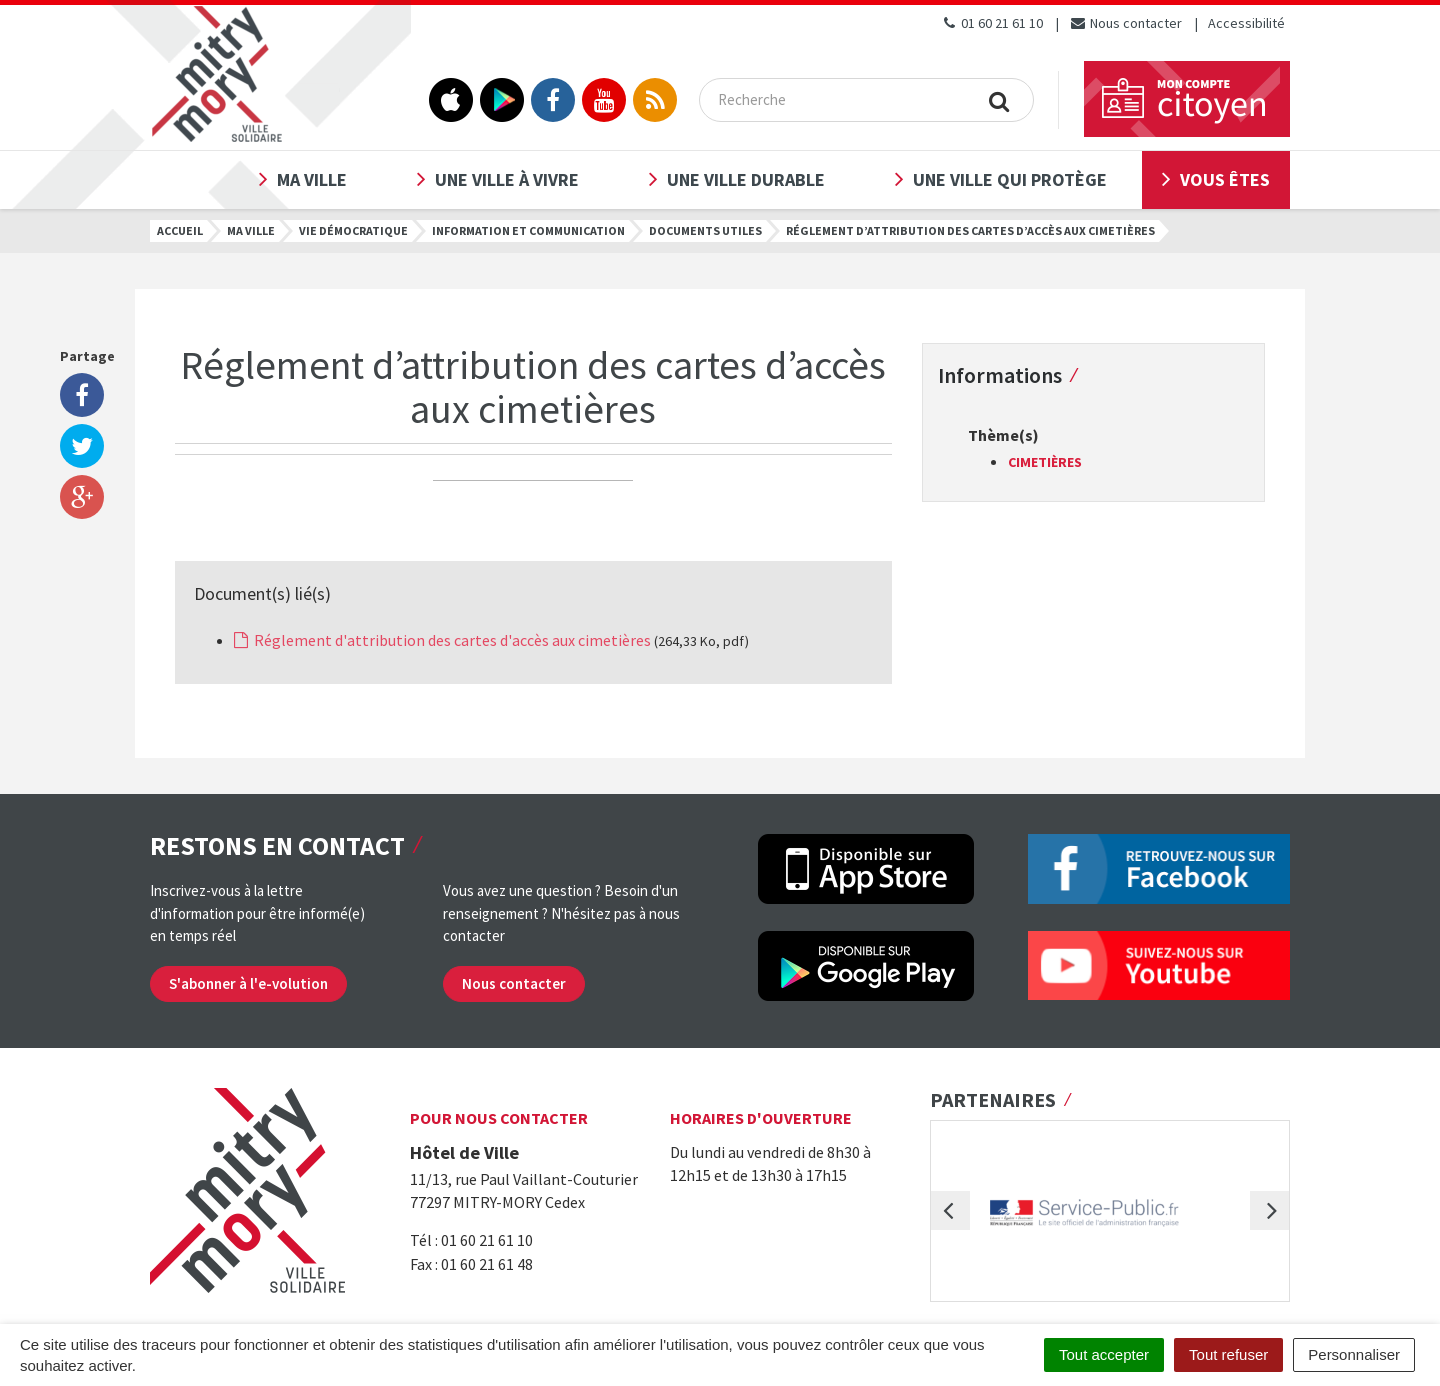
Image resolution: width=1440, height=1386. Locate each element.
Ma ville (312, 179)
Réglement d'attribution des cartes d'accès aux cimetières (442, 640)
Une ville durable (746, 179)
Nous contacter (1125, 23)
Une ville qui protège (1010, 179)
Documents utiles (705, 230)
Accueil (180, 230)
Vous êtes (1225, 179)
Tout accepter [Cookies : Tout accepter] (1104, 1354)
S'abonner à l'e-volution (248, 983)
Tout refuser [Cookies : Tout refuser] (1228, 1354)
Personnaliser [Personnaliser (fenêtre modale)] (1354, 1354)
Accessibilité (1246, 23)
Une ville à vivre (507, 179)
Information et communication (528, 230)
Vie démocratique (353, 230)
